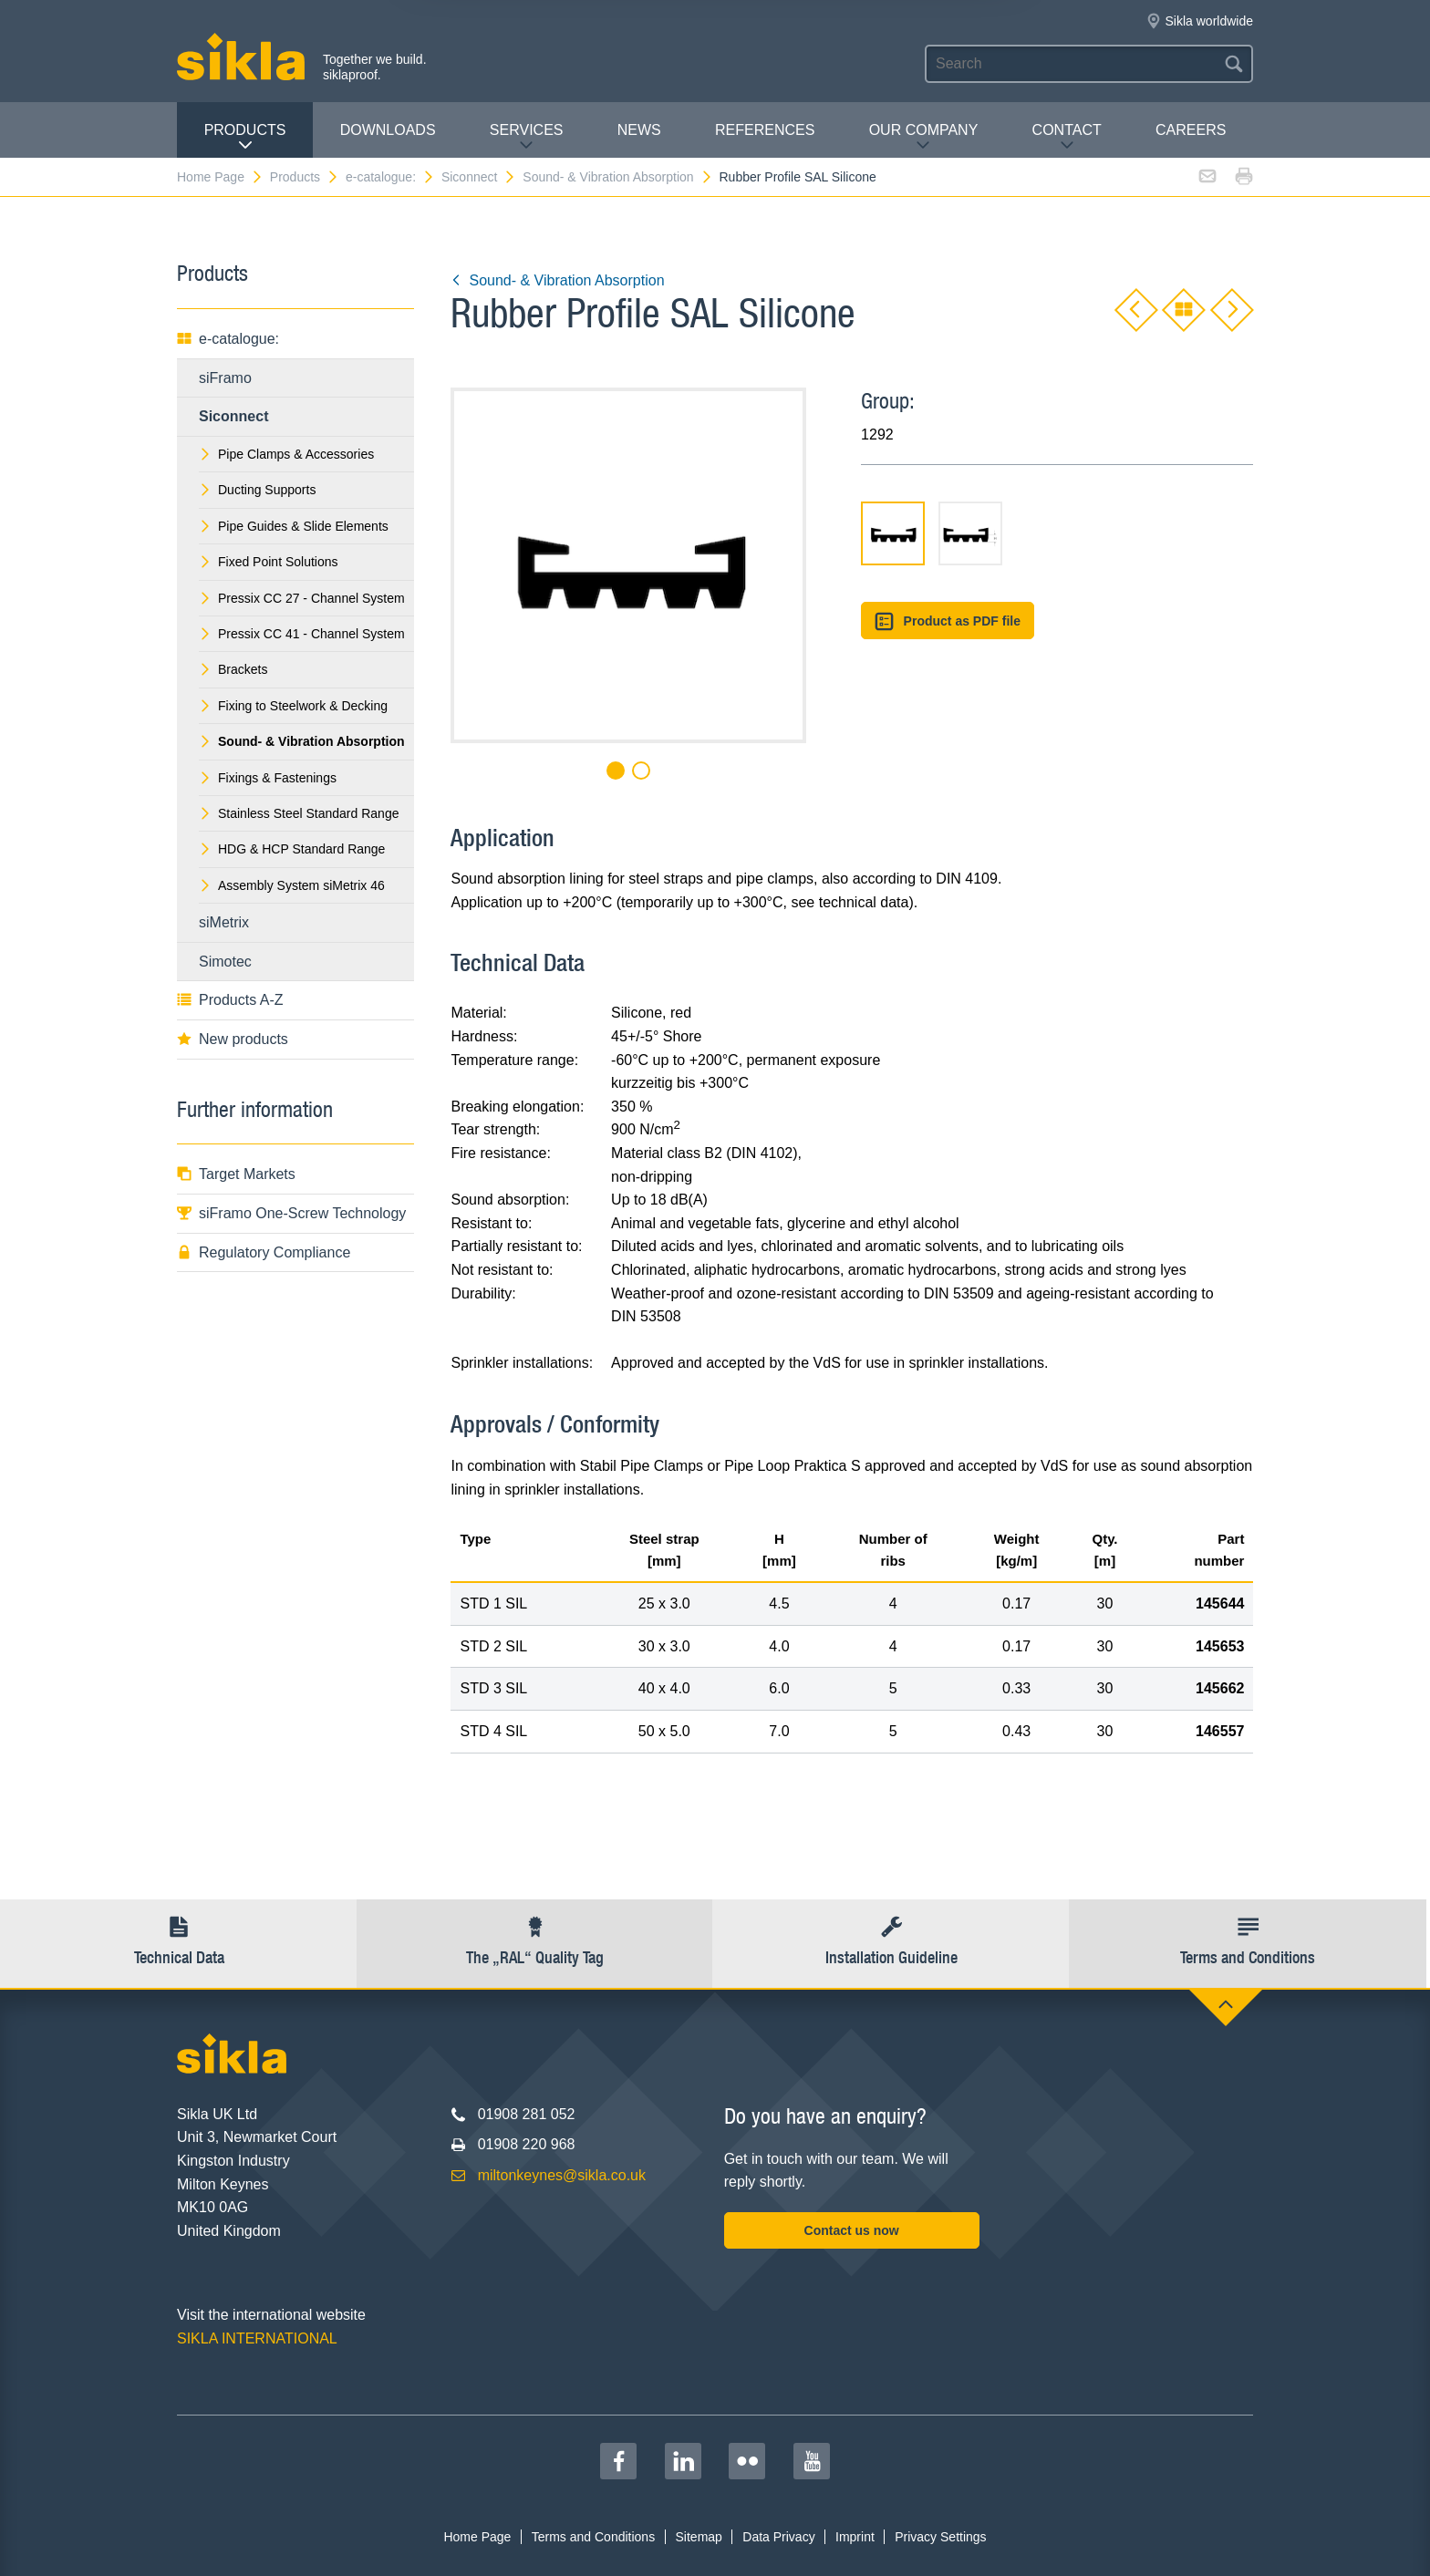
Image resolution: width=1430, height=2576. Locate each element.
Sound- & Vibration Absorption (617, 177)
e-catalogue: (390, 177)
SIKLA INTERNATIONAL (257, 2338)
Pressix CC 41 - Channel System (302, 633)
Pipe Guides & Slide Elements (294, 526)
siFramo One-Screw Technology (291, 1213)
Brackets (233, 669)
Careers (1190, 130)
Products (245, 137)
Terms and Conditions (593, 2536)
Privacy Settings (940, 2536)
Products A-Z (230, 1000)
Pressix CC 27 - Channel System (302, 598)
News (639, 130)
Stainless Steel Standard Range (299, 813)
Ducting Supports (257, 489)
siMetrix (224, 922)
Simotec (225, 961)
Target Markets (236, 1174)
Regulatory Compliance (263, 1252)
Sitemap (699, 2536)
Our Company (924, 137)
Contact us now (851, 2230)
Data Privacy (778, 2536)
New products (232, 1039)
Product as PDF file (948, 621)
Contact (1067, 137)
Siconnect (478, 177)
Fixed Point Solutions (268, 561)
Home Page (220, 177)
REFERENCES (764, 130)
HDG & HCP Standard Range (292, 849)
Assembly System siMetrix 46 (292, 885)
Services (527, 137)
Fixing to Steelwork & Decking (293, 705)
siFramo (225, 378)
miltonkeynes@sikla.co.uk (562, 2175)
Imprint (855, 2536)
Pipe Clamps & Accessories (286, 454)
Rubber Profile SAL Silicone (798, 177)
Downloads (388, 130)
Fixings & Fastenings (268, 778)
